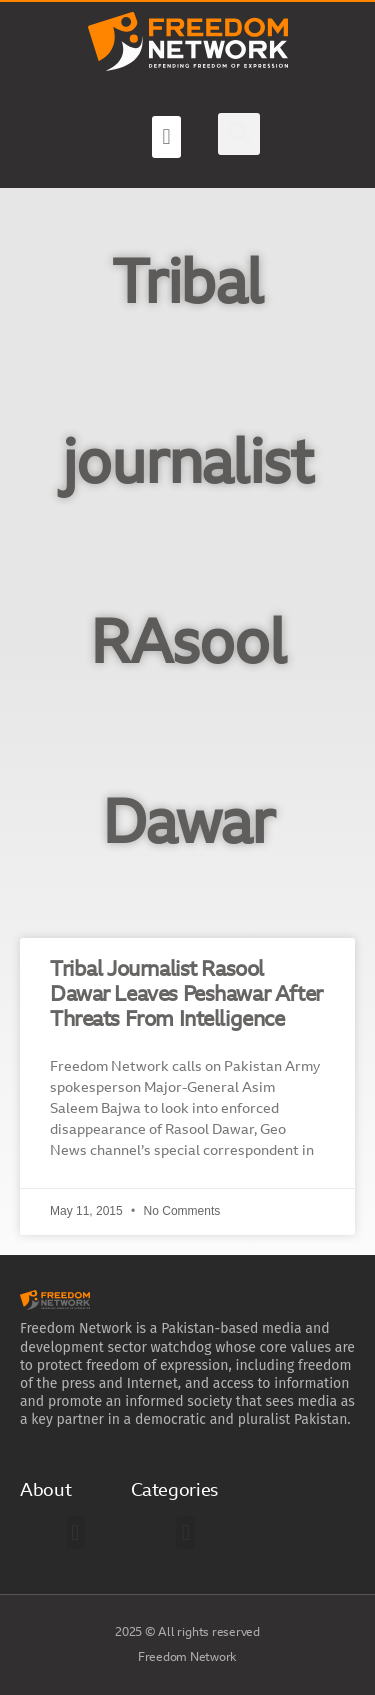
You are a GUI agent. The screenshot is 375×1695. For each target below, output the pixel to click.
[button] (166, 137)
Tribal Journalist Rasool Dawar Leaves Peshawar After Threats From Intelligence (186, 995)
